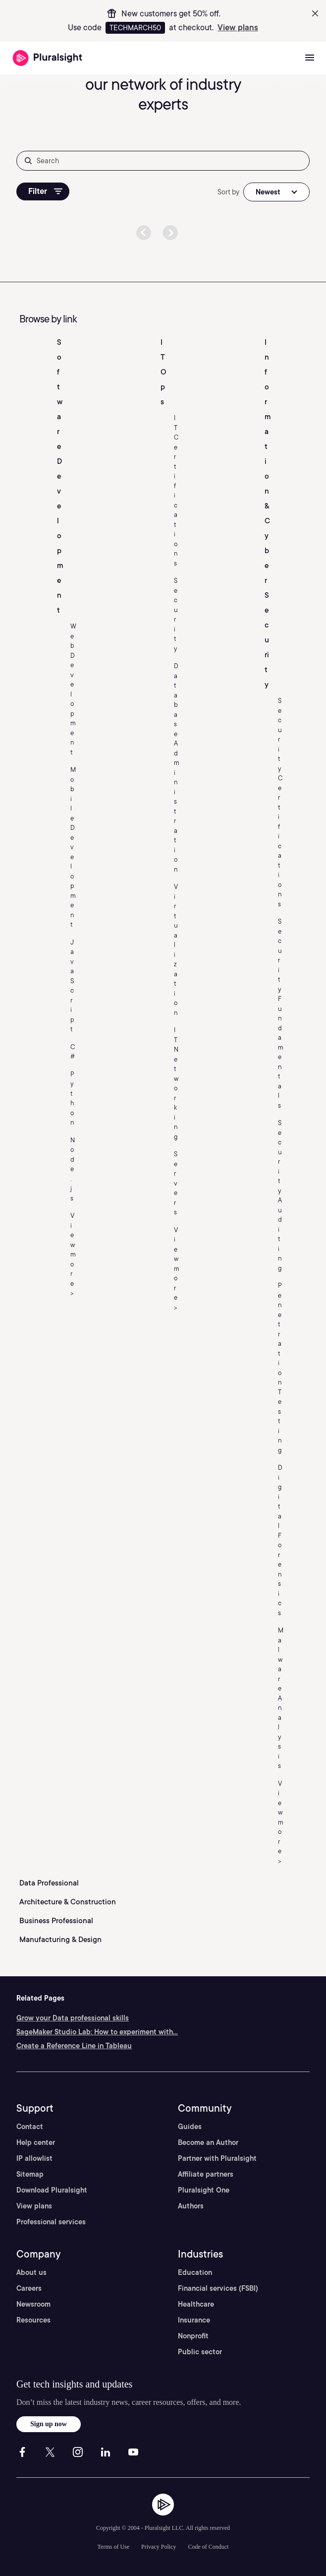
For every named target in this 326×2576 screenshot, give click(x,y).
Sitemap (30, 2174)
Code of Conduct (208, 2546)
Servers (175, 1183)
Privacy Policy (158, 2546)
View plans (237, 27)
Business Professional (56, 1920)
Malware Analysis (280, 1698)
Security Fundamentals (280, 1013)
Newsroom (33, 2304)
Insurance (194, 2320)
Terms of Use (113, 2546)
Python (72, 1098)
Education (195, 2272)
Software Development (60, 476)
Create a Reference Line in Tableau (74, 2046)
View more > (73, 1254)
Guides (190, 2127)
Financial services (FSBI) (218, 2288)
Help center (35, 2142)
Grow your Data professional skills (72, 2018)
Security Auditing (280, 1195)
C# (72, 1052)
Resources (33, 2320)
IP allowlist (34, 2158)
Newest (268, 192)
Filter (45, 191)
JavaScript (72, 986)
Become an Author (208, 2142)
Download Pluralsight (51, 2190)
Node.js (72, 1169)
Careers (29, 2288)
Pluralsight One (203, 2190)
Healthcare (196, 2304)
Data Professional (49, 1883)
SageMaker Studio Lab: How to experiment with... (97, 2032)
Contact (29, 2127)
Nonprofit (193, 2336)
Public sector (200, 2352)
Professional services (51, 2222)
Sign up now (48, 2424)
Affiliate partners (205, 2174)
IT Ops (163, 372)
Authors (191, 2206)
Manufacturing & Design (60, 1939)
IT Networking (176, 1083)
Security (176, 614)
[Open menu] (309, 58)
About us (31, 2272)
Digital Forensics (280, 1540)
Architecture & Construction (67, 1901)
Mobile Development (73, 847)
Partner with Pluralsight (217, 2158)
